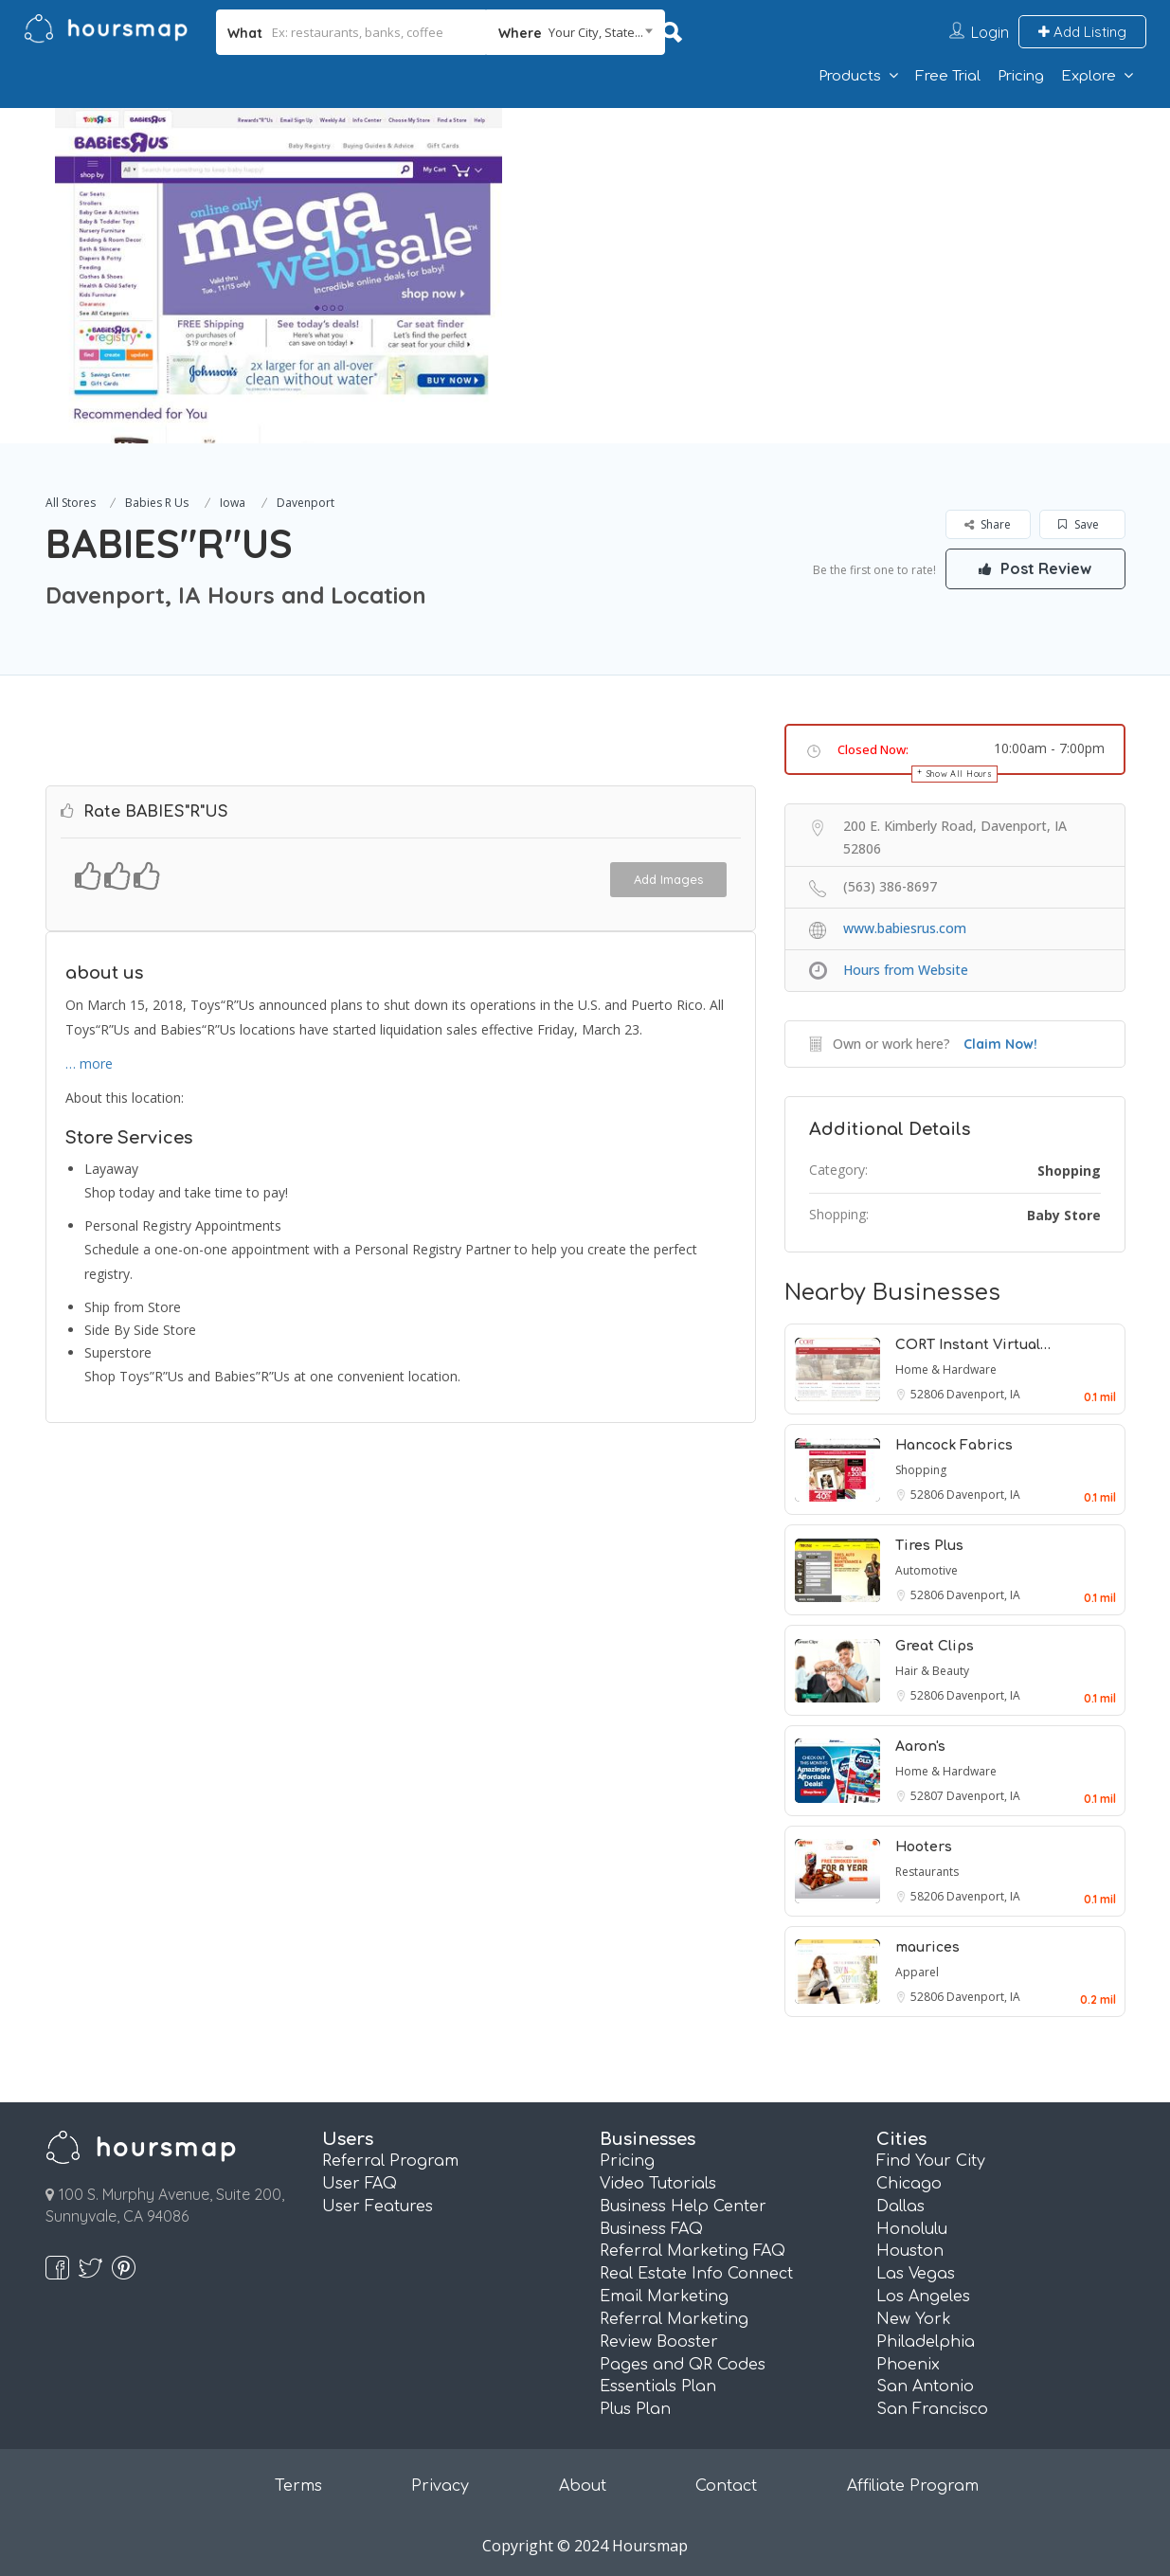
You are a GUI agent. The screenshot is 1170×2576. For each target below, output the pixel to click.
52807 (928, 1796)
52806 (928, 1394)
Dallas (900, 2206)
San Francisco (932, 2409)
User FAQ (359, 2183)
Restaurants (927, 1872)
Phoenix (908, 2364)
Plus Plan (635, 2409)
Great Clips (934, 1646)
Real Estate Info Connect (696, 2273)
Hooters (923, 1847)
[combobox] (575, 32)
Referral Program (390, 2161)
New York (913, 2319)
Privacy (440, 2486)
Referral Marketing (674, 2319)
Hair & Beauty (932, 1671)
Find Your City (930, 2161)
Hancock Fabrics (954, 1445)
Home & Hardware (946, 1369)
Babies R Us (157, 503)
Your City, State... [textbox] (596, 32)
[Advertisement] (835, 240)
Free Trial (948, 76)
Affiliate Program (913, 2486)
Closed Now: (873, 749)
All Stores (70, 503)
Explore (1088, 76)
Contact (726, 2486)
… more (89, 1061)
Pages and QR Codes (682, 2364)
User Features (377, 2206)
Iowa (232, 503)
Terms (298, 2486)
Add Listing (1082, 32)
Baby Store (1064, 1215)
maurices (927, 1947)
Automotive (926, 1570)
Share (987, 524)
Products (850, 76)
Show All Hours (960, 773)
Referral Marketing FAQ (692, 2251)
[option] (278, 275)
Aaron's (920, 1746)
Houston (910, 2251)
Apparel (917, 1972)
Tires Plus (929, 1546)
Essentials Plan (658, 2386)
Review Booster (659, 2342)
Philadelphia (925, 2342)
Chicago (909, 2183)
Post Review (1035, 568)
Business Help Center (683, 2206)
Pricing (1021, 76)
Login (990, 32)
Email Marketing (664, 2296)
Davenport (305, 503)
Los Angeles (923, 2296)
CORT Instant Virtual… (973, 1345)
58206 (928, 1896)
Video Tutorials (658, 2183)
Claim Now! (1000, 1044)
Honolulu (911, 2229)
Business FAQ (651, 2229)
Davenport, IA (983, 1394)
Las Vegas (915, 2273)
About (582, 2486)
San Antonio (925, 2386)
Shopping (1069, 1171)
